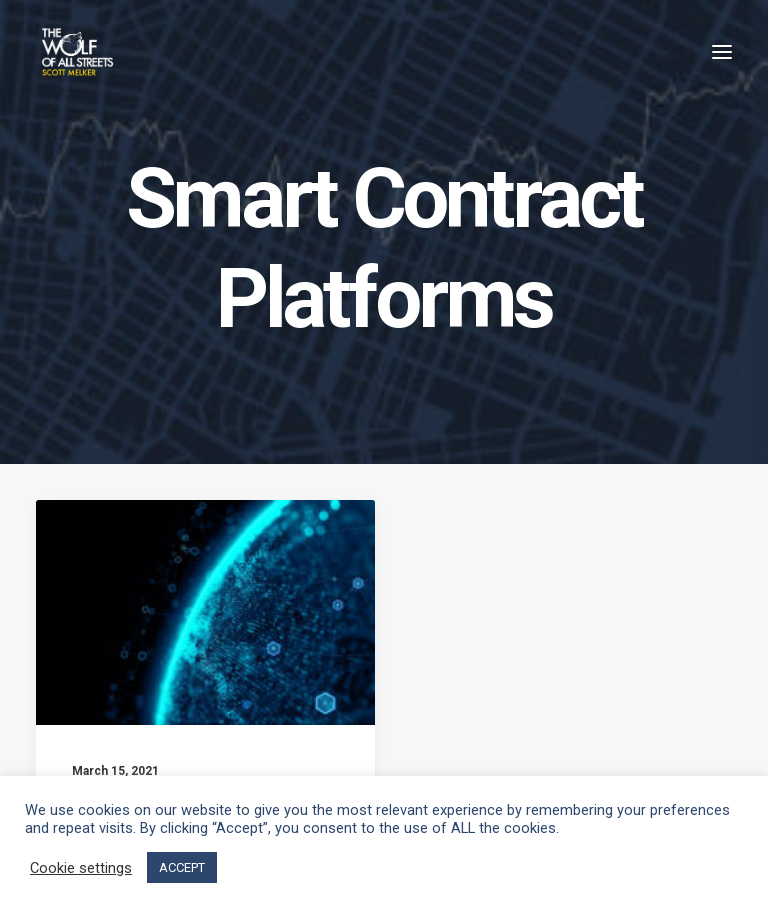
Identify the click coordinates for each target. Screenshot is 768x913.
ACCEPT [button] (182, 867)
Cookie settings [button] (81, 868)
